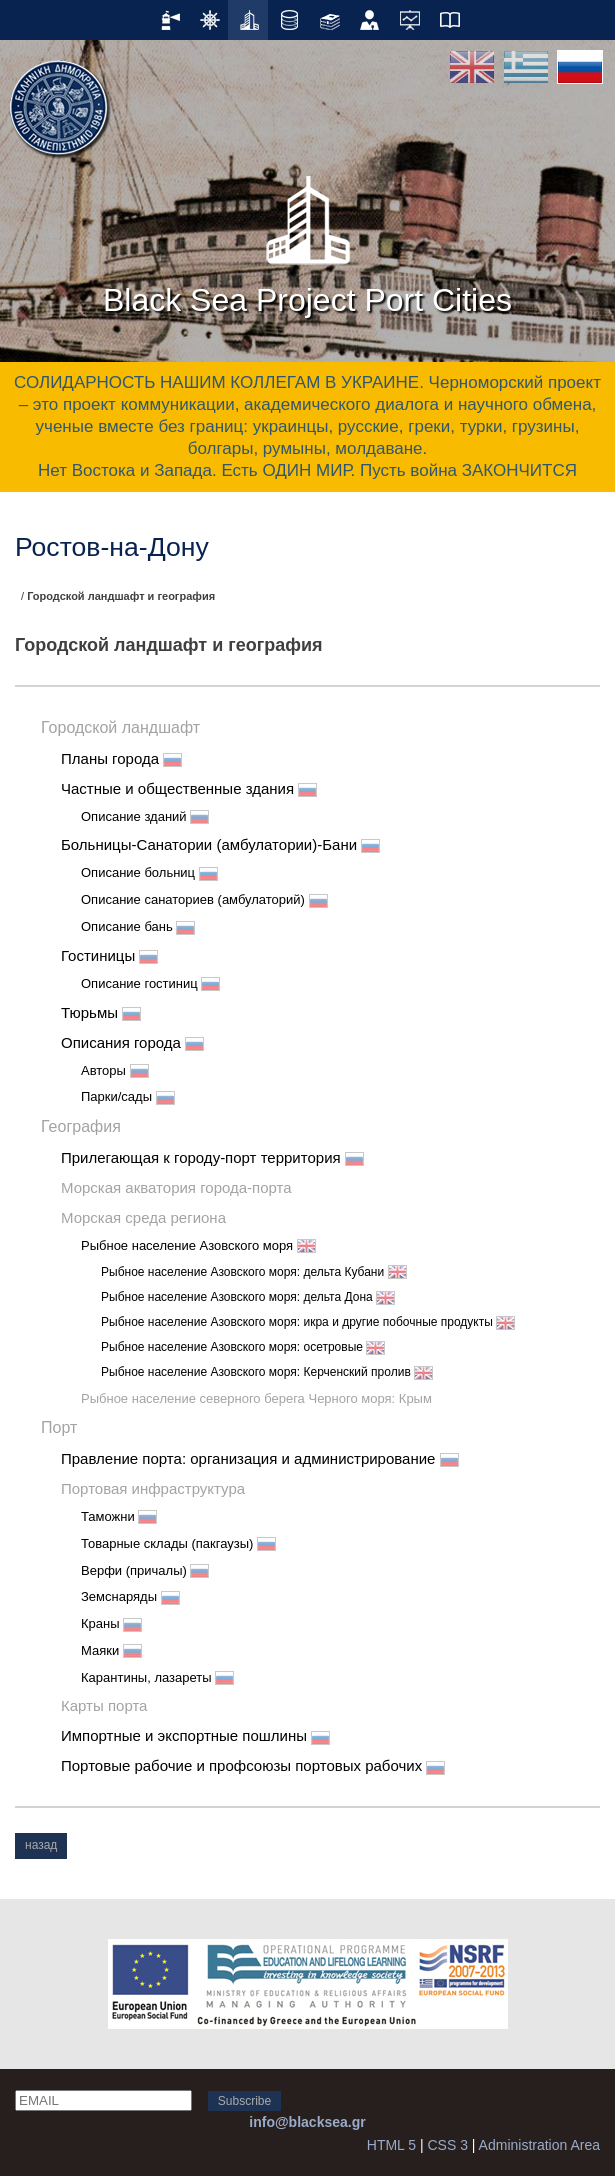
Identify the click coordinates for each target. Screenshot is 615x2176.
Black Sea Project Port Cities (307, 239)
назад (41, 1845)
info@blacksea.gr (307, 2122)
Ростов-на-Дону (112, 547)
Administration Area (539, 2145)
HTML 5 (391, 2145)
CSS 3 (447, 2145)
